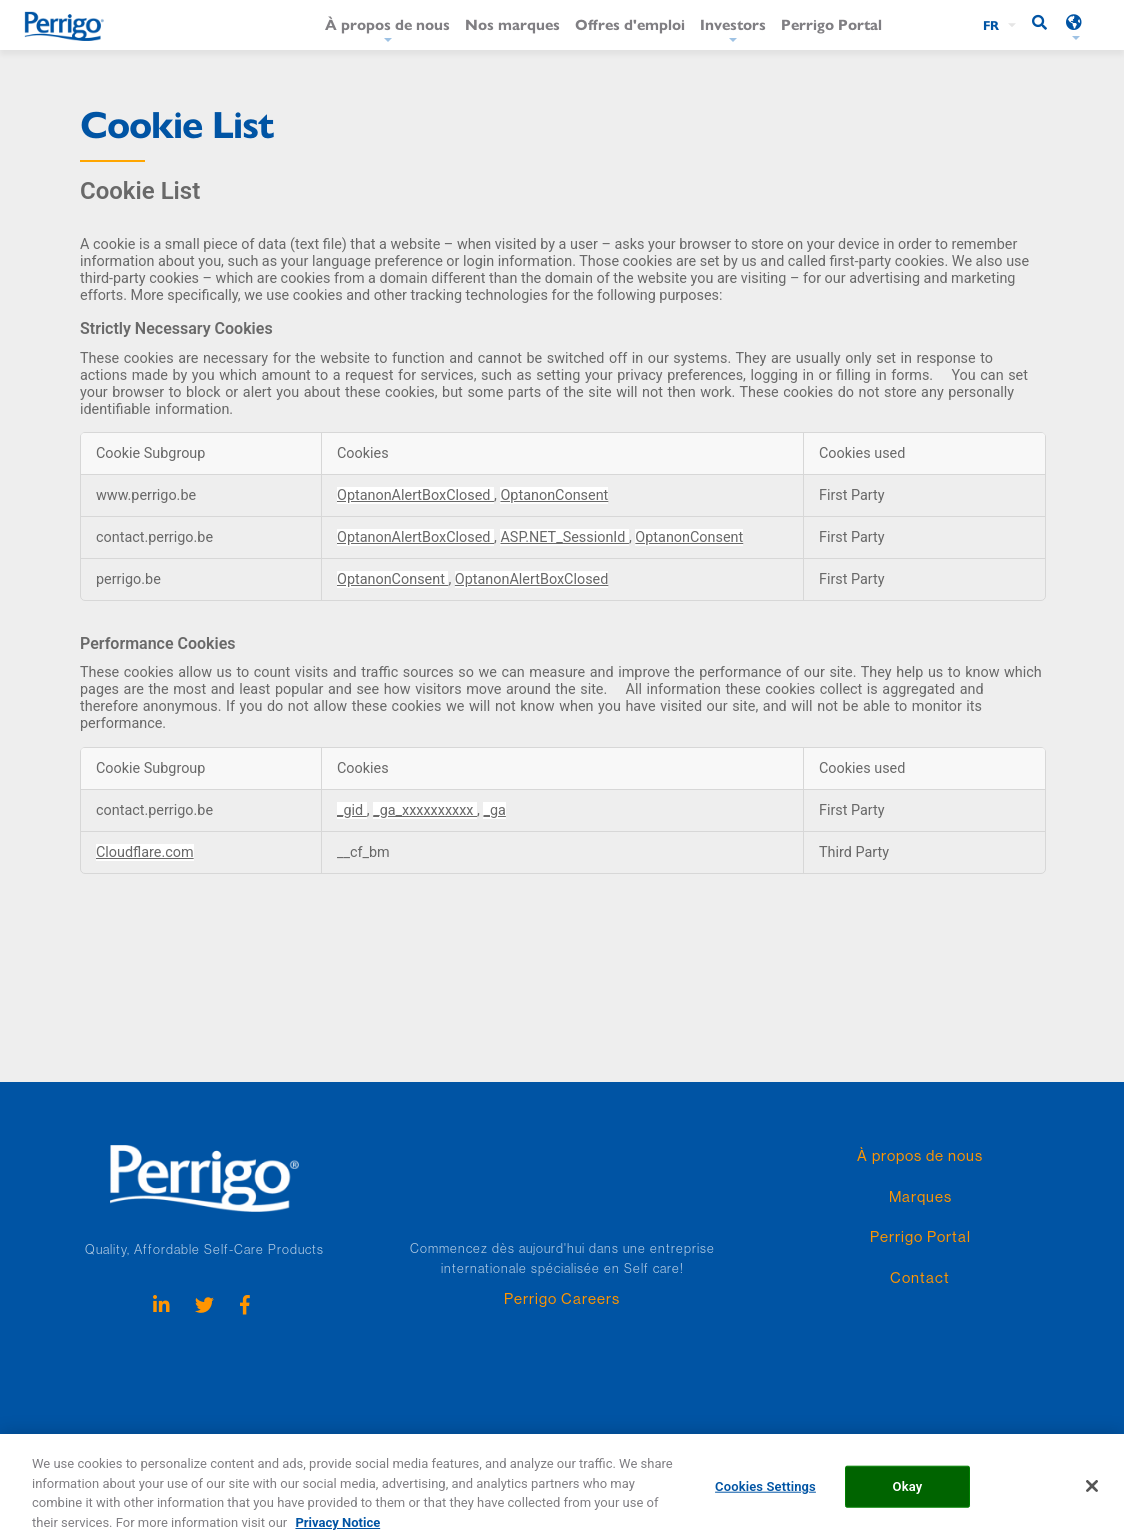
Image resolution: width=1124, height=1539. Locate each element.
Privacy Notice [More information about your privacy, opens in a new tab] (337, 1529)
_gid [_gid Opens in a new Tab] (352, 810)
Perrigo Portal (831, 23)
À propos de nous (387, 23)
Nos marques (512, 23)
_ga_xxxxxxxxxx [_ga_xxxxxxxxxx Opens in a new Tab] (425, 810)
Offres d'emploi (630, 23)
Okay (908, 1493)
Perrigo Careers (562, 1298)
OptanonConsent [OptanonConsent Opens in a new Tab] (554, 495)
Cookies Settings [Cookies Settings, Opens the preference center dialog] (765, 1493)
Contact (920, 1277)
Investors (733, 23)
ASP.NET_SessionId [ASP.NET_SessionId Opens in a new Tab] (564, 537)
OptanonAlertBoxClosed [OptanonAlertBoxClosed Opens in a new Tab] (415, 495)
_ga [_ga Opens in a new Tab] (494, 810)
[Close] (1092, 1493)
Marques (920, 1196)
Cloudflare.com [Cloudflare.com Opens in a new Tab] (145, 852)
